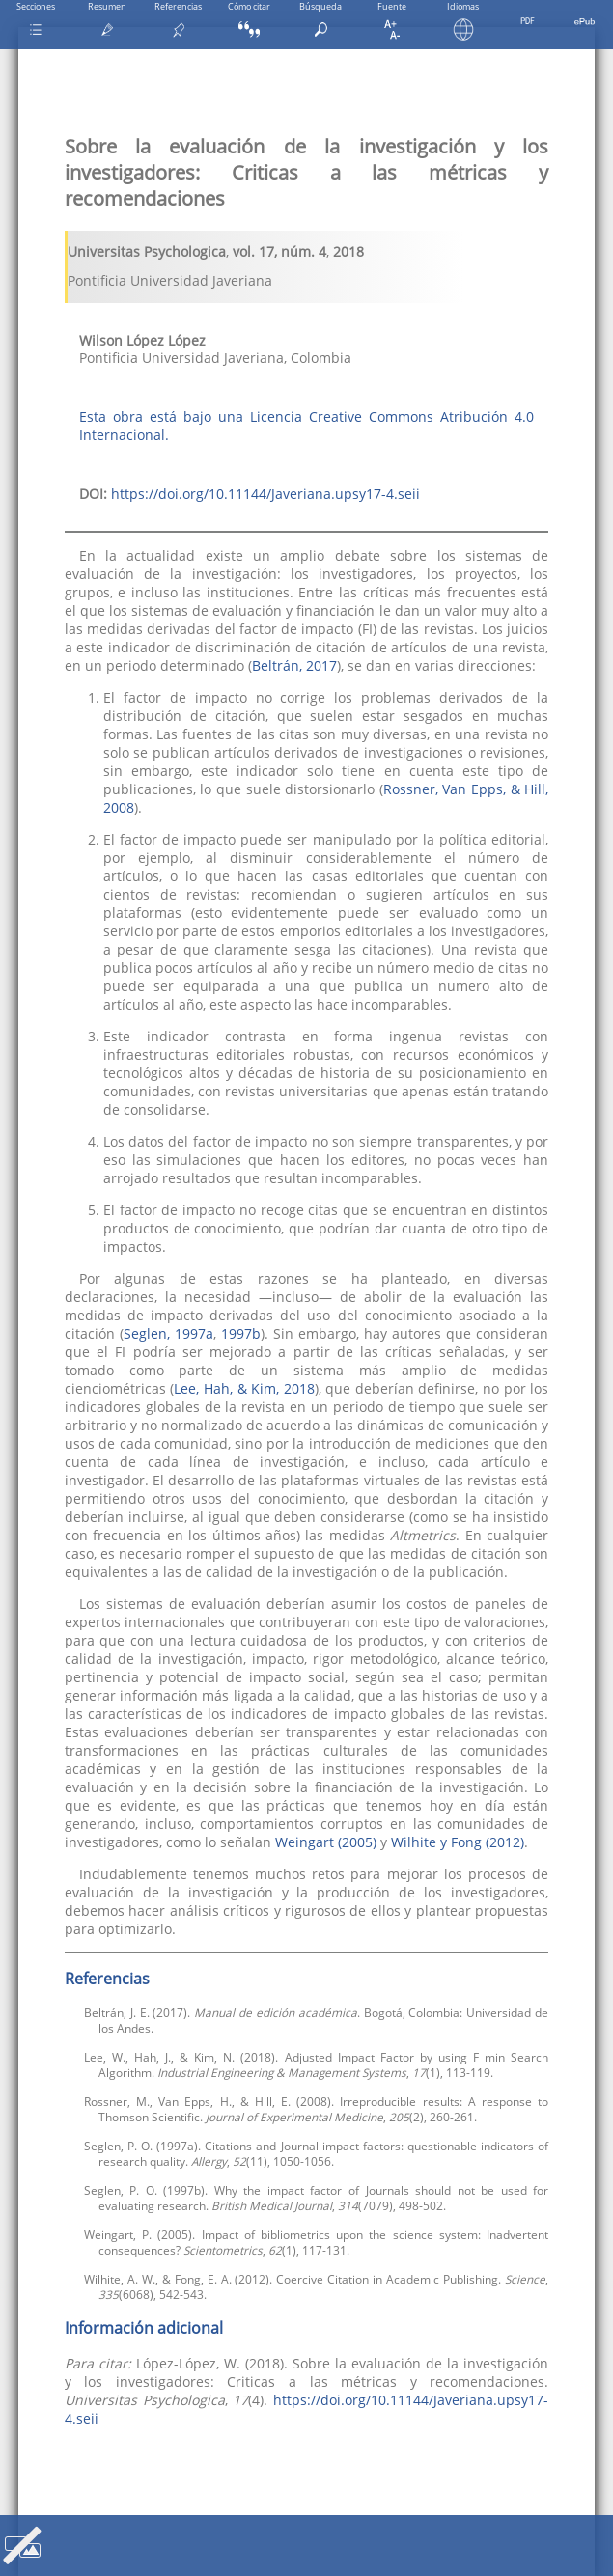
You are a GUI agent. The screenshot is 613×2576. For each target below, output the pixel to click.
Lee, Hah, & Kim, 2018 (244, 1388)
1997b (241, 1333)
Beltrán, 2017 (294, 665)
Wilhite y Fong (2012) (457, 1842)
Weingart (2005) (325, 1842)
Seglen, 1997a (168, 1333)
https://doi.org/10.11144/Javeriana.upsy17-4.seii (265, 494)
